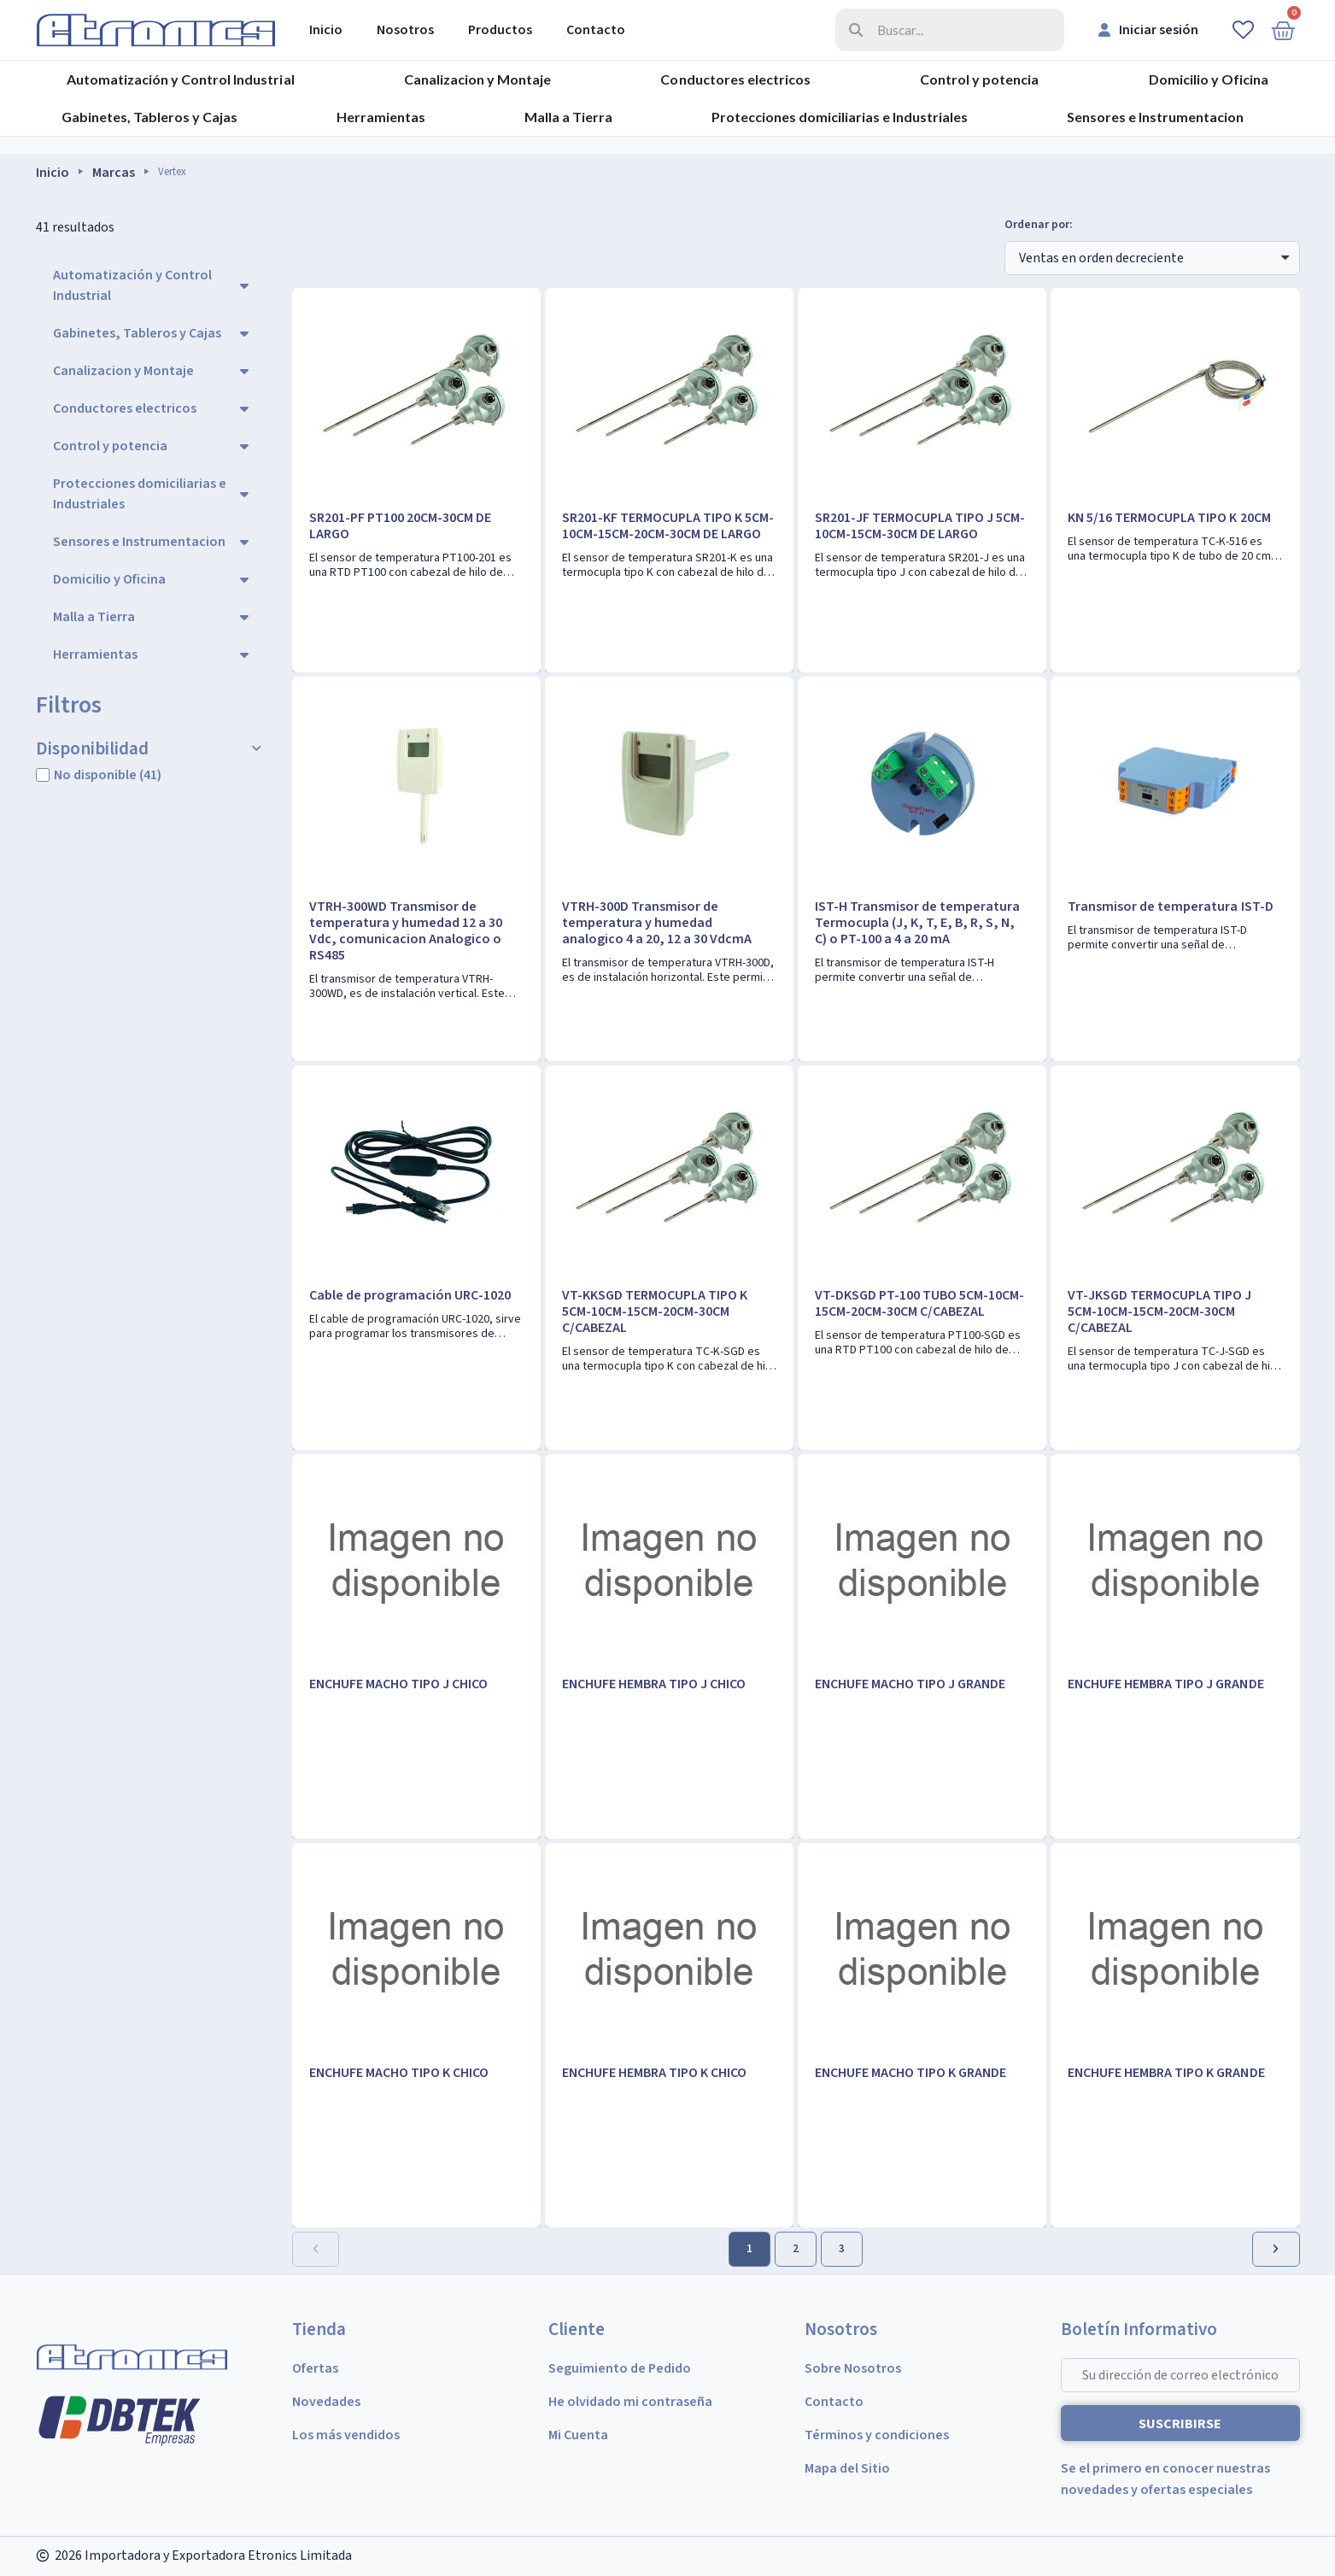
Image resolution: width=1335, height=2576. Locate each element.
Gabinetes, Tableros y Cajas (149, 117)
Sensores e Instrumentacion (1155, 117)
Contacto (595, 30)
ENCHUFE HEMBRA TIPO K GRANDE (1166, 2072)
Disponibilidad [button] (92, 748)
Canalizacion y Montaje (477, 79)
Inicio (326, 30)
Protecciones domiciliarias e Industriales (839, 117)
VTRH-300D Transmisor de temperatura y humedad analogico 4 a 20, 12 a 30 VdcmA (657, 922)
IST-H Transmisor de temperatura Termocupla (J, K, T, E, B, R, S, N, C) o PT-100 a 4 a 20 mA (917, 922)
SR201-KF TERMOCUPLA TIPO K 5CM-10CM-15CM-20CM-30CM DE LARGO (668, 525)
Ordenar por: (1038, 225)
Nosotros (405, 30)
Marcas (113, 172)
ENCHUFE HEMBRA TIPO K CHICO (654, 2072)
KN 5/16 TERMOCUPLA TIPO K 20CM (1169, 517)
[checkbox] (43, 775)
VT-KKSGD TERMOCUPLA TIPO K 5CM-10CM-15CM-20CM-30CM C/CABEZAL (654, 1311)
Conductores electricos (735, 79)
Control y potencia (979, 79)
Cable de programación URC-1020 (410, 1295)
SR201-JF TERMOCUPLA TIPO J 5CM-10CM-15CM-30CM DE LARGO (920, 525)
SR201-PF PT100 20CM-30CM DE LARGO (400, 525)
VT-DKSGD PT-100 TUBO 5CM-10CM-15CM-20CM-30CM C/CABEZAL (919, 1303)
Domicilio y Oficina (1208, 79)
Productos (500, 30)
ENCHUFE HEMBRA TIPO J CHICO (654, 1684)
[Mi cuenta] (1148, 30)
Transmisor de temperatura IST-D (1170, 906)
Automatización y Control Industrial (180, 79)
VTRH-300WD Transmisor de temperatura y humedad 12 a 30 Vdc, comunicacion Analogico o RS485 (405, 931)
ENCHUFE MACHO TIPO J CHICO (398, 1684)
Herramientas (381, 117)
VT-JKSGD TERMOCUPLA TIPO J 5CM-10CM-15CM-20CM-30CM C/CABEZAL (1159, 1311)
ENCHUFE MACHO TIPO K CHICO (399, 2072)
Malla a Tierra (568, 117)
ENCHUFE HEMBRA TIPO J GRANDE (1165, 1684)
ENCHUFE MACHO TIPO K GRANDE (910, 2072)
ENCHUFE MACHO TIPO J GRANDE (910, 1684)
